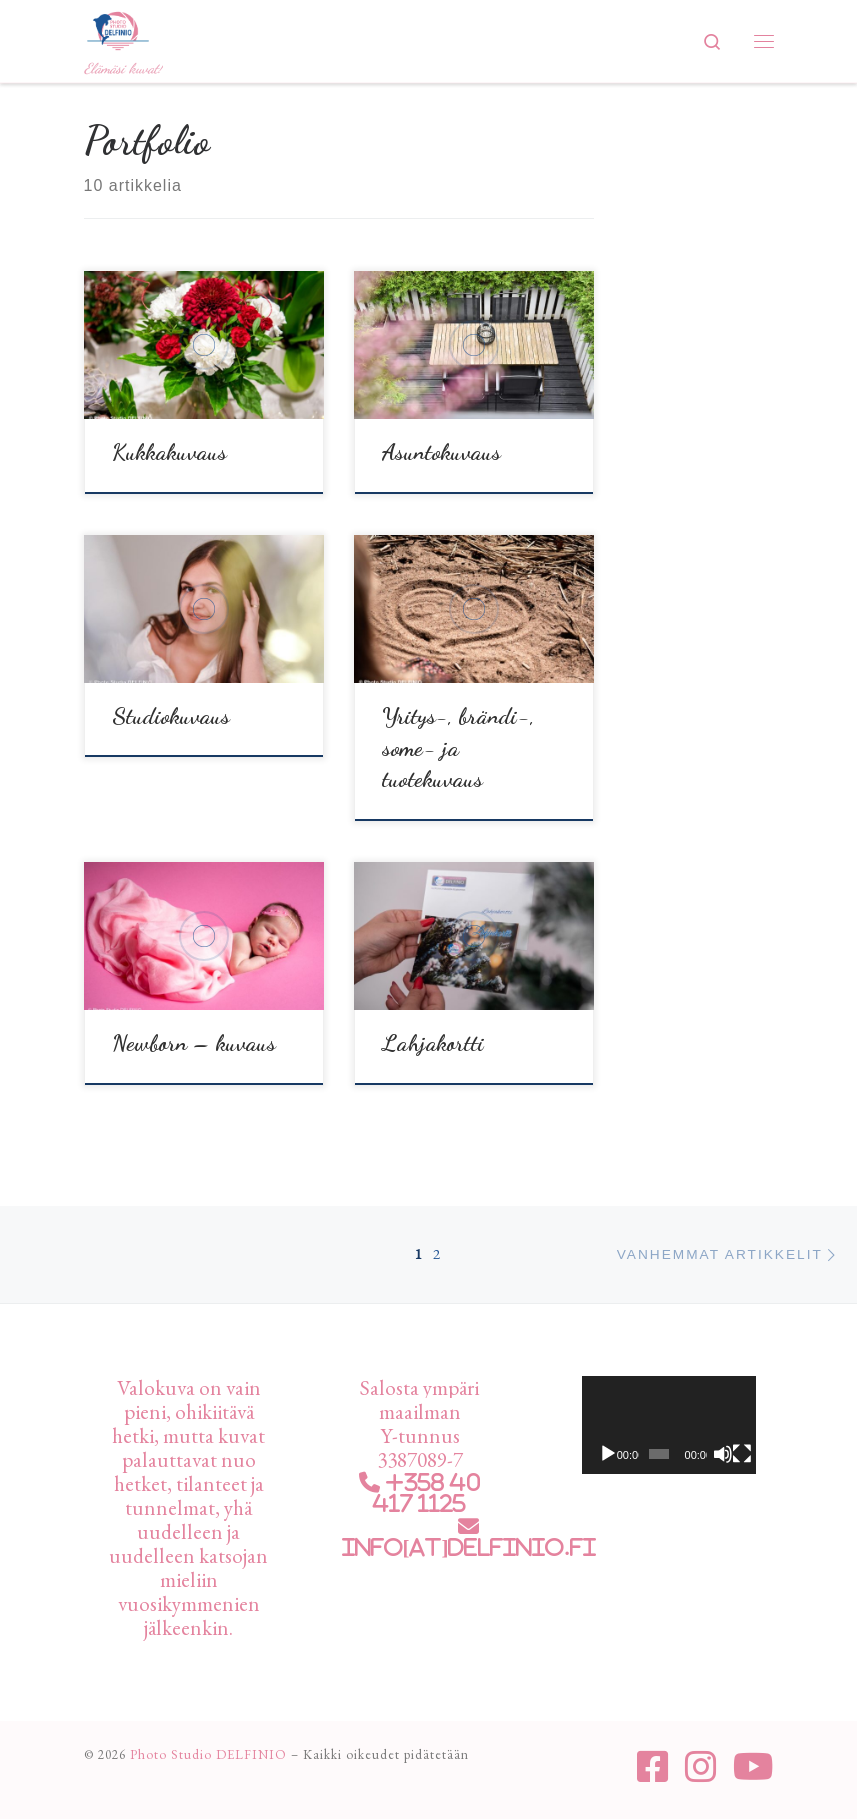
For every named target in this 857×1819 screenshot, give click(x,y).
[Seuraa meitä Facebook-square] (653, 1767)
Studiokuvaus (171, 715)
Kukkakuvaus (169, 451)
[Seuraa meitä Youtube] (753, 1767)
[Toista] (608, 1454)
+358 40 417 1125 (427, 1493)
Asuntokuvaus (441, 451)
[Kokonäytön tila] (742, 1454)
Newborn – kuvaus (194, 1042)
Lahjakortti (433, 1042)
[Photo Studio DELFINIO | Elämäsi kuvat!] (118, 27)
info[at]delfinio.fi (469, 1547)
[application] (669, 1425)
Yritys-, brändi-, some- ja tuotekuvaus (458, 747)
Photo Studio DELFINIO (208, 1754)
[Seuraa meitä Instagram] (701, 1767)
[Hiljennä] (723, 1454)
